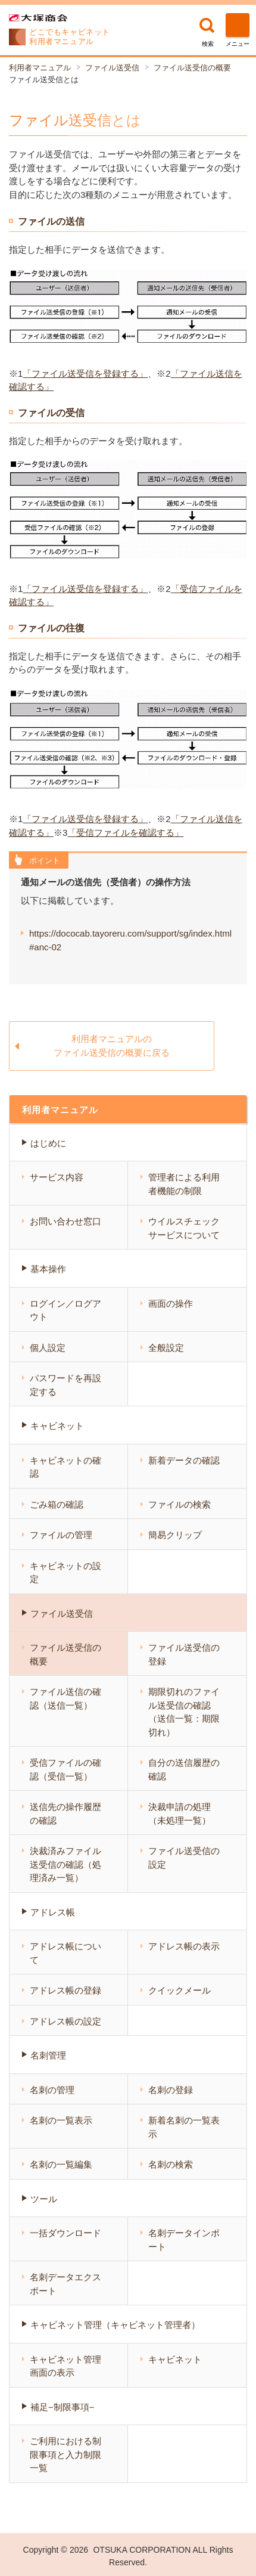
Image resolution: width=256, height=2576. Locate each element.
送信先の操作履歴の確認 (65, 1813)
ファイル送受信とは (44, 79)
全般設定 (166, 1348)
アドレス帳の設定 (65, 2021)
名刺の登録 (170, 2090)
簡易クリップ (175, 1535)
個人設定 (47, 1348)
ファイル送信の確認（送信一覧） (65, 1698)
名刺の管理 (52, 2090)
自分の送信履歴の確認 (184, 1769)
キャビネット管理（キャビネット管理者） (115, 2325)
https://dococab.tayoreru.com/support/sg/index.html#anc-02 (130, 940)
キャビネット (57, 1426)
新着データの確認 (184, 1460)
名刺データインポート (184, 2240)
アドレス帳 (52, 1912)
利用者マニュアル (40, 67)
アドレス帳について (65, 1953)
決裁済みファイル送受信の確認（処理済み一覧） (65, 1864)
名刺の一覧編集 (61, 2164)
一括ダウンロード (65, 2233)
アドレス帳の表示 (184, 1946)
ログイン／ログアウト (65, 1310)
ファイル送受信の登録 (184, 1654)
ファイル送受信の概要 (192, 67)
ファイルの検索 (179, 1504)
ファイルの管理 (61, 1535)
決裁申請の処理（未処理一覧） (179, 1813)
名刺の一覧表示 (61, 2120)
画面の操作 (170, 1303)
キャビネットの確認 (65, 1467)
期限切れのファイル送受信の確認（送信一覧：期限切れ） (184, 1712)
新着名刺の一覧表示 (184, 2127)
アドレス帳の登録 (65, 1990)
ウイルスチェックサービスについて (184, 1228)
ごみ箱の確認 (56, 1504)
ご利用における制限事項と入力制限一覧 (65, 2454)
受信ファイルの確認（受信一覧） (65, 1769)
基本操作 (48, 1269)
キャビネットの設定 (65, 1573)
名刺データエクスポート (65, 2284)
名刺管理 (48, 2055)
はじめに (48, 1143)
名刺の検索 (170, 2164)
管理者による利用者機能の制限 (184, 1184)
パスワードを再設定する (65, 1385)
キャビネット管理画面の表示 (65, 2366)
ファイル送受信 (112, 67)
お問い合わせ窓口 (65, 1221)
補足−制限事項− (62, 2407)
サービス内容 (56, 1177)
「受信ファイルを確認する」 (125, 832)
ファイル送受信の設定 (184, 1858)
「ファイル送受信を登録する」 (85, 373)
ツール (43, 2199)
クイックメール (179, 1990)
